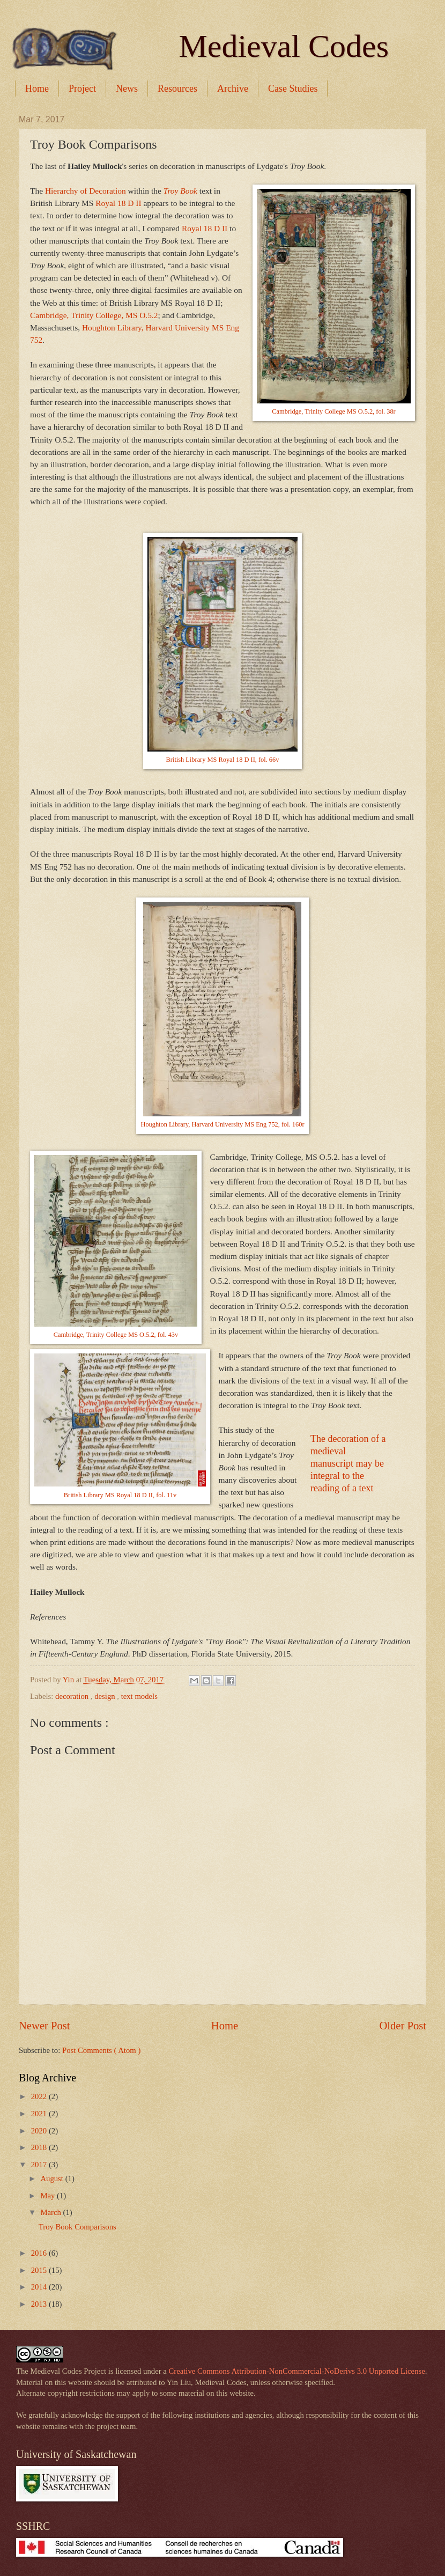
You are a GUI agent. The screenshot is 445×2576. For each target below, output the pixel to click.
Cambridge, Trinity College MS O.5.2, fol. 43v (116, 1334)
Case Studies (293, 88)
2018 (40, 2147)
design (105, 1696)
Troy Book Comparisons (77, 2226)
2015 (40, 2270)
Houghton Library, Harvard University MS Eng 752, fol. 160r (222, 1124)
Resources (177, 88)
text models (139, 1696)
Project (82, 88)
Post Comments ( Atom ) (101, 2050)
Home (37, 88)
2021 (40, 2113)
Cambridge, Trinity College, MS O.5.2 (94, 315)
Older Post (402, 2026)
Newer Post (44, 2026)
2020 (40, 2130)
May (48, 2195)
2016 (40, 2253)
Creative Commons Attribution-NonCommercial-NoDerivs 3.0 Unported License (297, 2371)
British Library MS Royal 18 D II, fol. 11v (120, 1495)
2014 (40, 2287)
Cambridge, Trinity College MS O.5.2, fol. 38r (333, 411)
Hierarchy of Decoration (85, 190)
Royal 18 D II (118, 203)
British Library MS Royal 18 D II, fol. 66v (222, 759)
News (127, 88)
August (52, 2178)
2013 (40, 2304)
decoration (73, 1696)
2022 (40, 2096)
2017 (40, 2164)
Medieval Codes (284, 46)
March (51, 2212)
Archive (232, 88)
